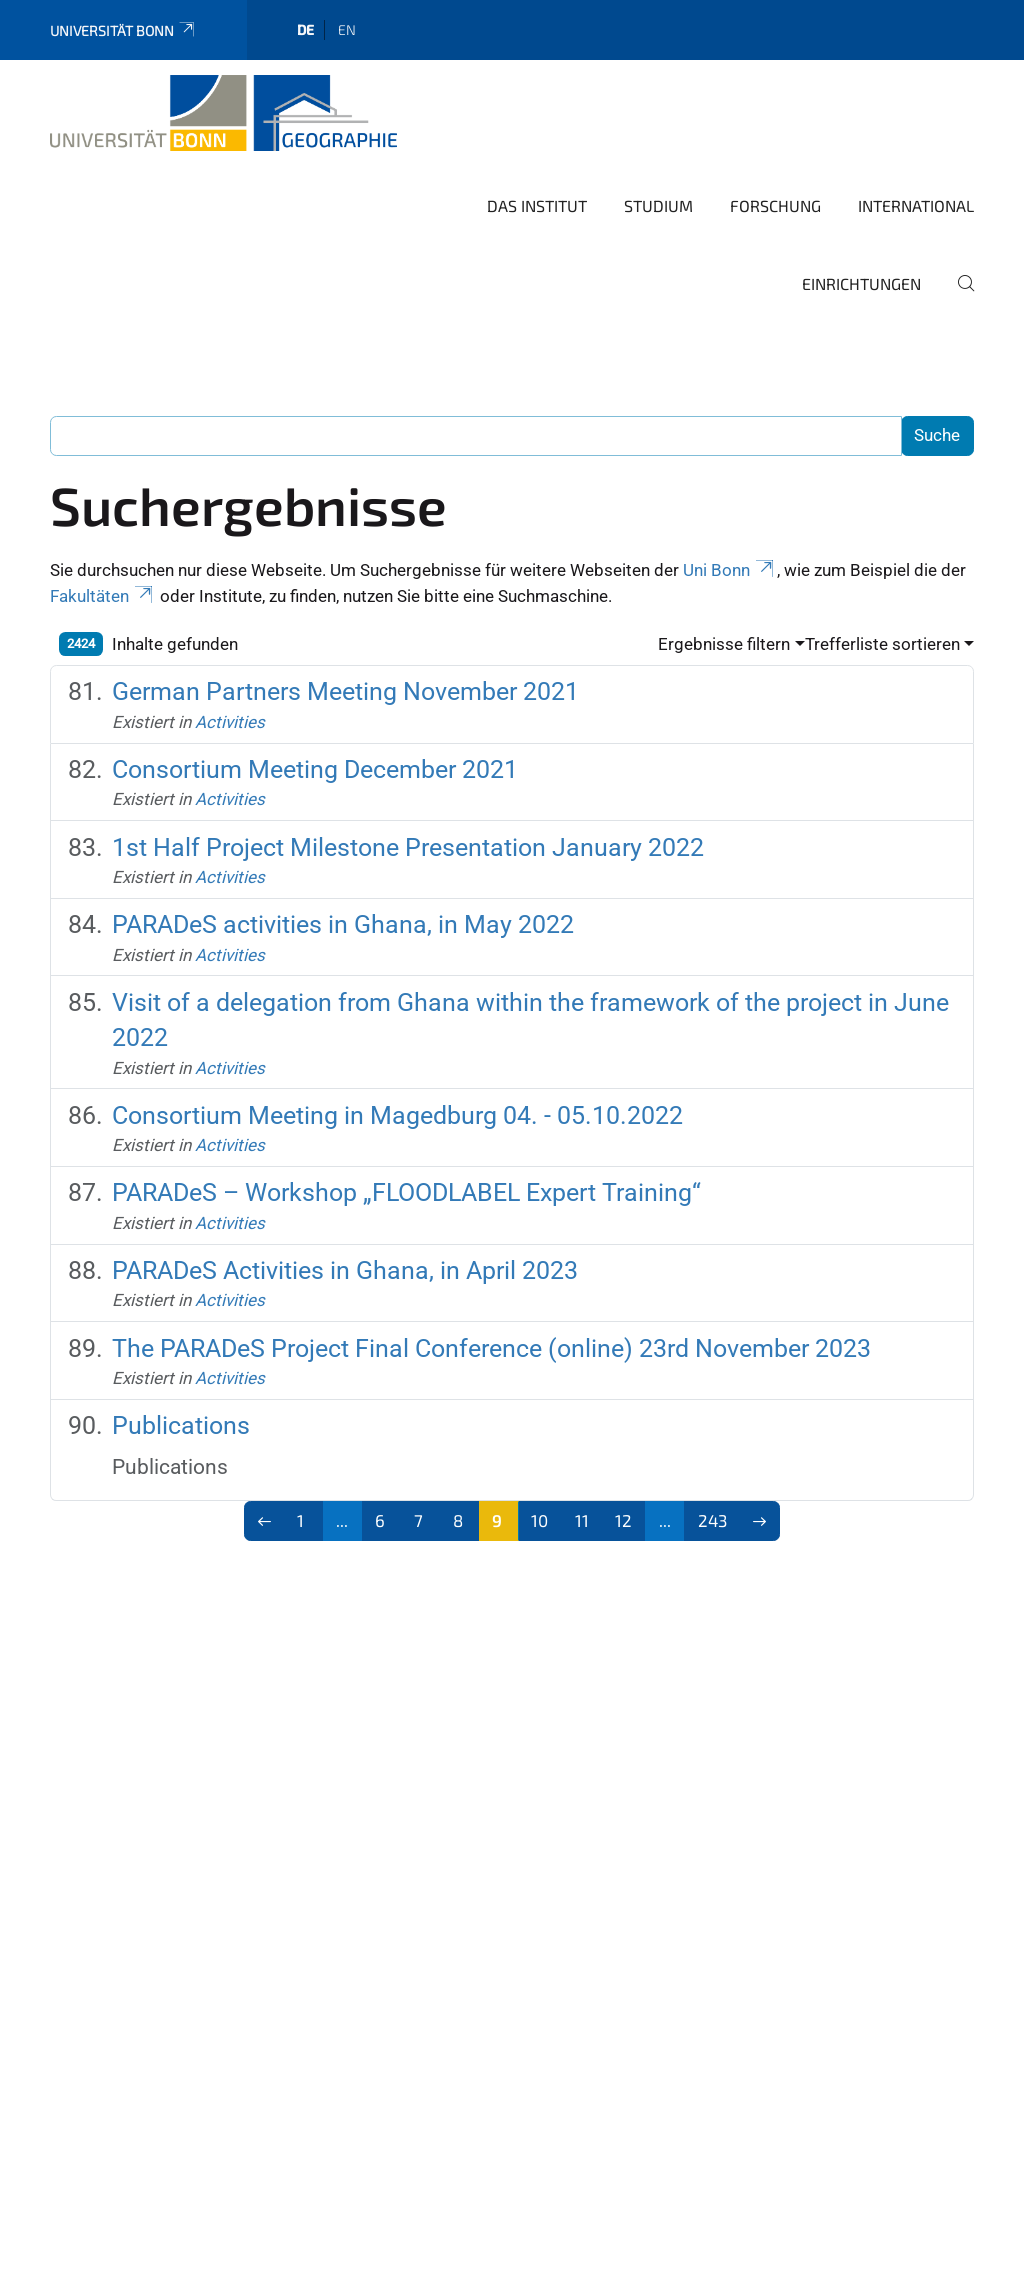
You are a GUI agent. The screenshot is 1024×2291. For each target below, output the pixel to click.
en (347, 29)
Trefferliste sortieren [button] (882, 644)
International (916, 205)
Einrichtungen (861, 283)
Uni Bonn (730, 570)
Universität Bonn (123, 30)
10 (539, 1520)
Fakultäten (103, 596)
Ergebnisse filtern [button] (724, 644)
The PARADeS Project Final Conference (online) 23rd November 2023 (491, 1348)
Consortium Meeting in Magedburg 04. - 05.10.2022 (397, 1115)
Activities (230, 722)
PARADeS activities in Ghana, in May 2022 (343, 924)
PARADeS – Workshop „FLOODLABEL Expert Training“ (406, 1192)
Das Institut (537, 205)
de (305, 29)
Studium (658, 205)
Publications (181, 1425)
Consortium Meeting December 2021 (315, 769)
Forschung (775, 205)
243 (712, 1520)
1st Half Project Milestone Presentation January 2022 (408, 847)
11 (582, 1520)
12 (623, 1520)
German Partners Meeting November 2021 (345, 691)
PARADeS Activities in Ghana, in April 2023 (345, 1270)
